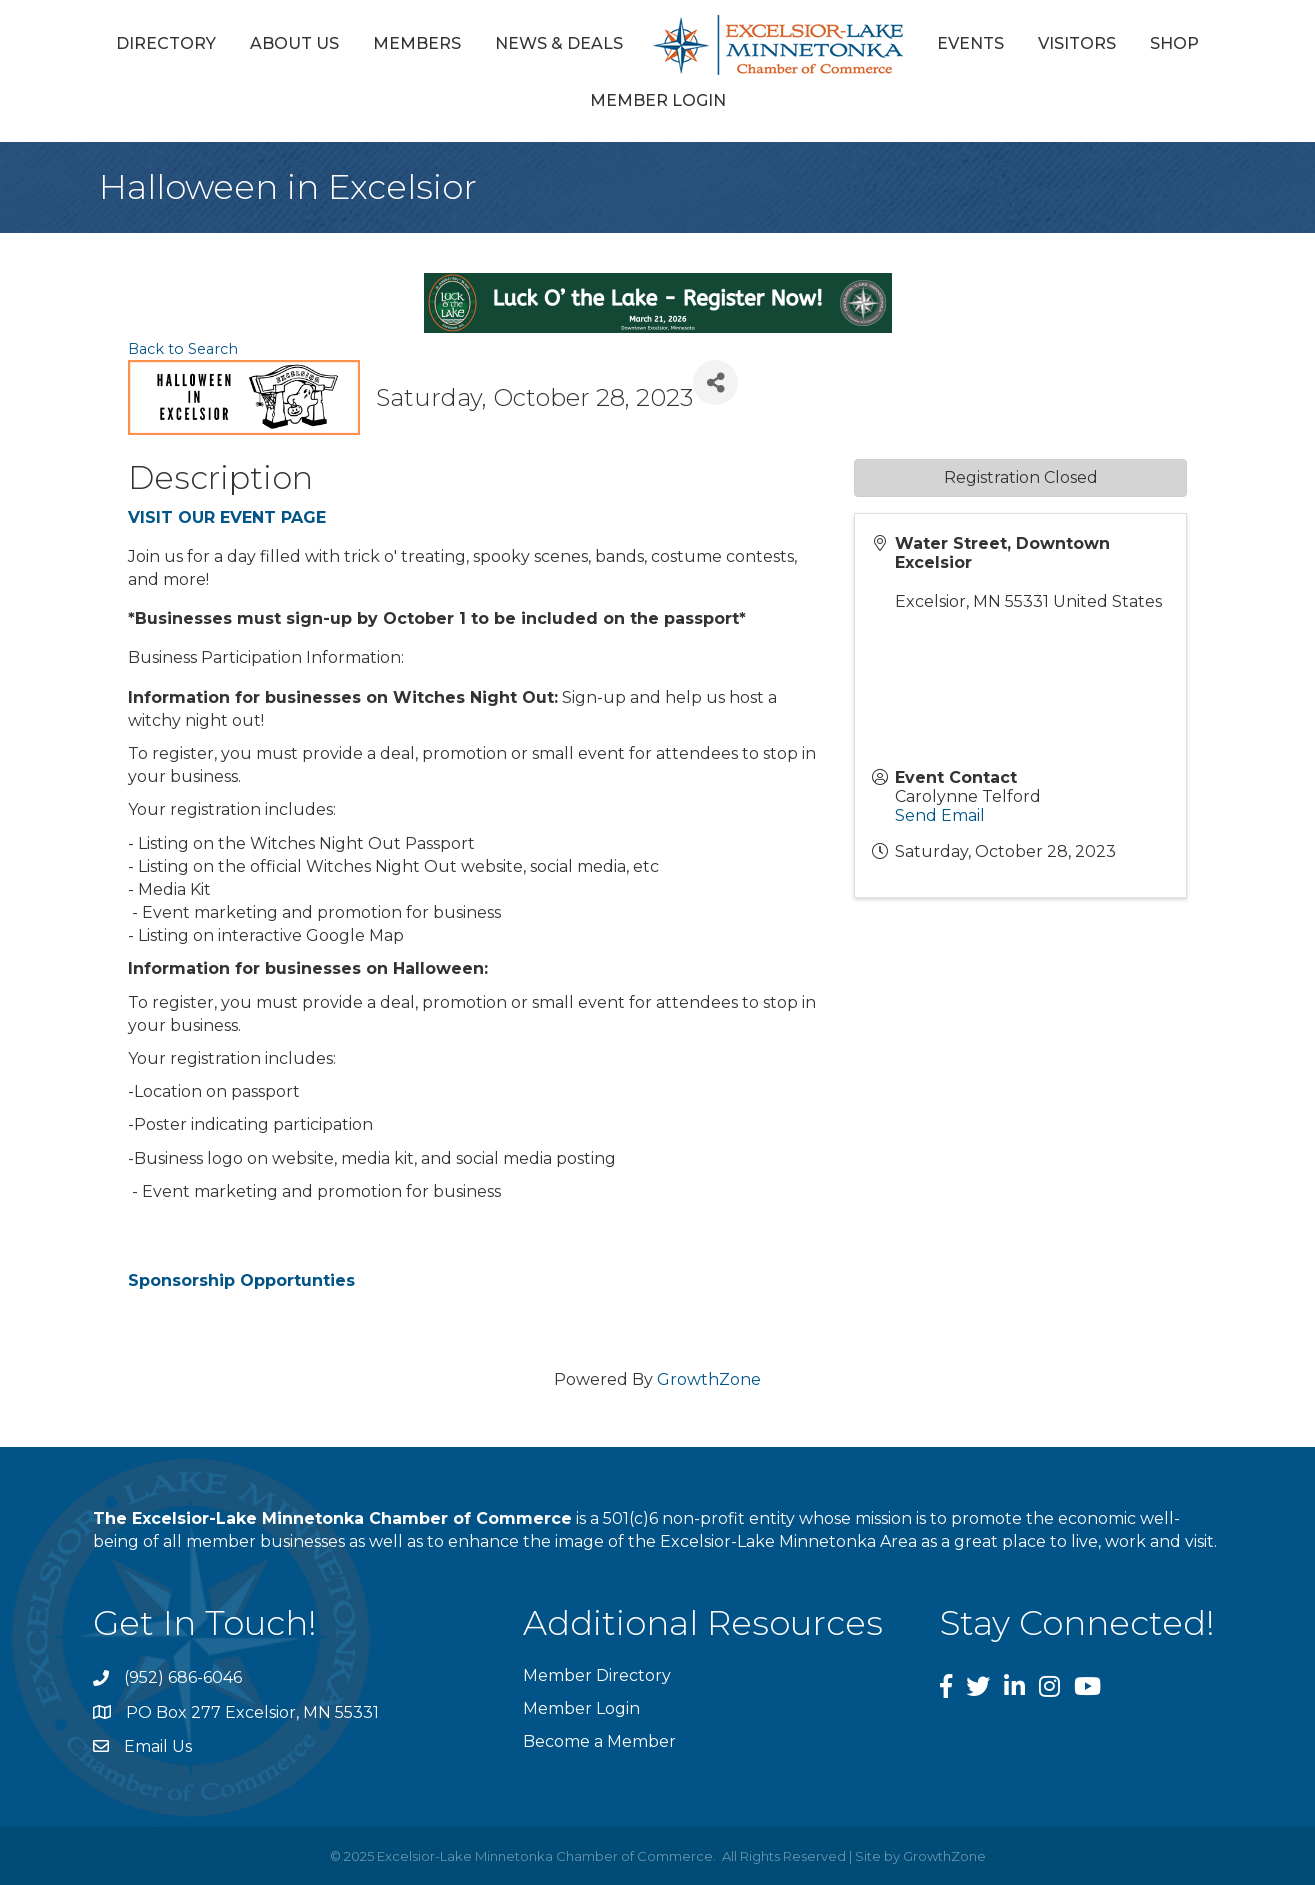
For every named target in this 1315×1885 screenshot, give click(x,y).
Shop (1174, 43)
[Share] (715, 382)
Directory (166, 43)
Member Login (658, 100)
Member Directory (597, 1675)
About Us (294, 43)
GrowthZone (709, 1379)
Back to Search (183, 349)
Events (970, 43)
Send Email (940, 815)
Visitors (1077, 43)
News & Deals (559, 43)
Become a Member (599, 1741)
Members (417, 43)
